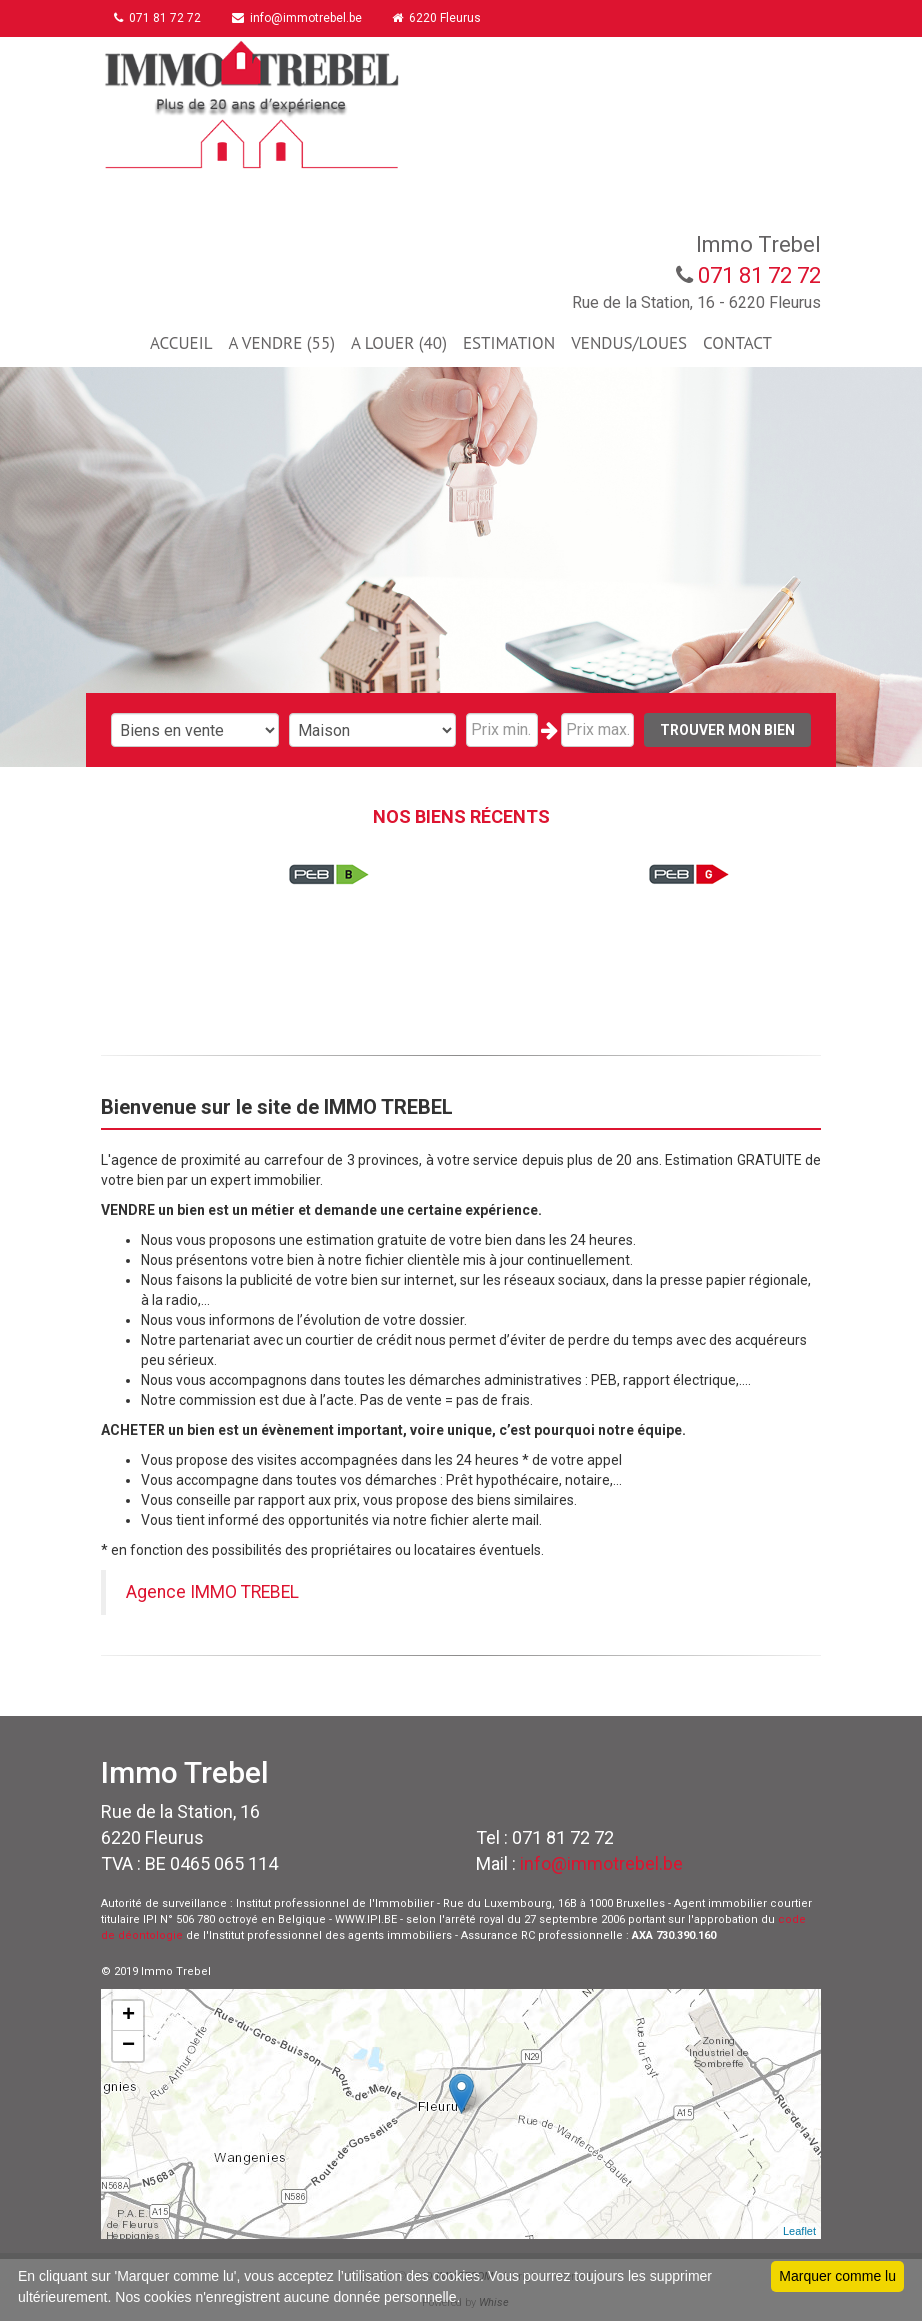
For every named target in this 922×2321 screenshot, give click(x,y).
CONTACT (737, 343)
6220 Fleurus (441, 18)
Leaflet (799, 2231)
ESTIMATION (509, 343)
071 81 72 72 (159, 18)
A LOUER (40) (399, 343)
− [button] (128, 2046)
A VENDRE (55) (281, 343)
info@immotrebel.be (300, 18)
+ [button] (128, 2016)
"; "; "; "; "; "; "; (373, 730)
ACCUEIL (181, 343)
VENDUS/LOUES (629, 343)
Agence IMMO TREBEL (212, 1592)
